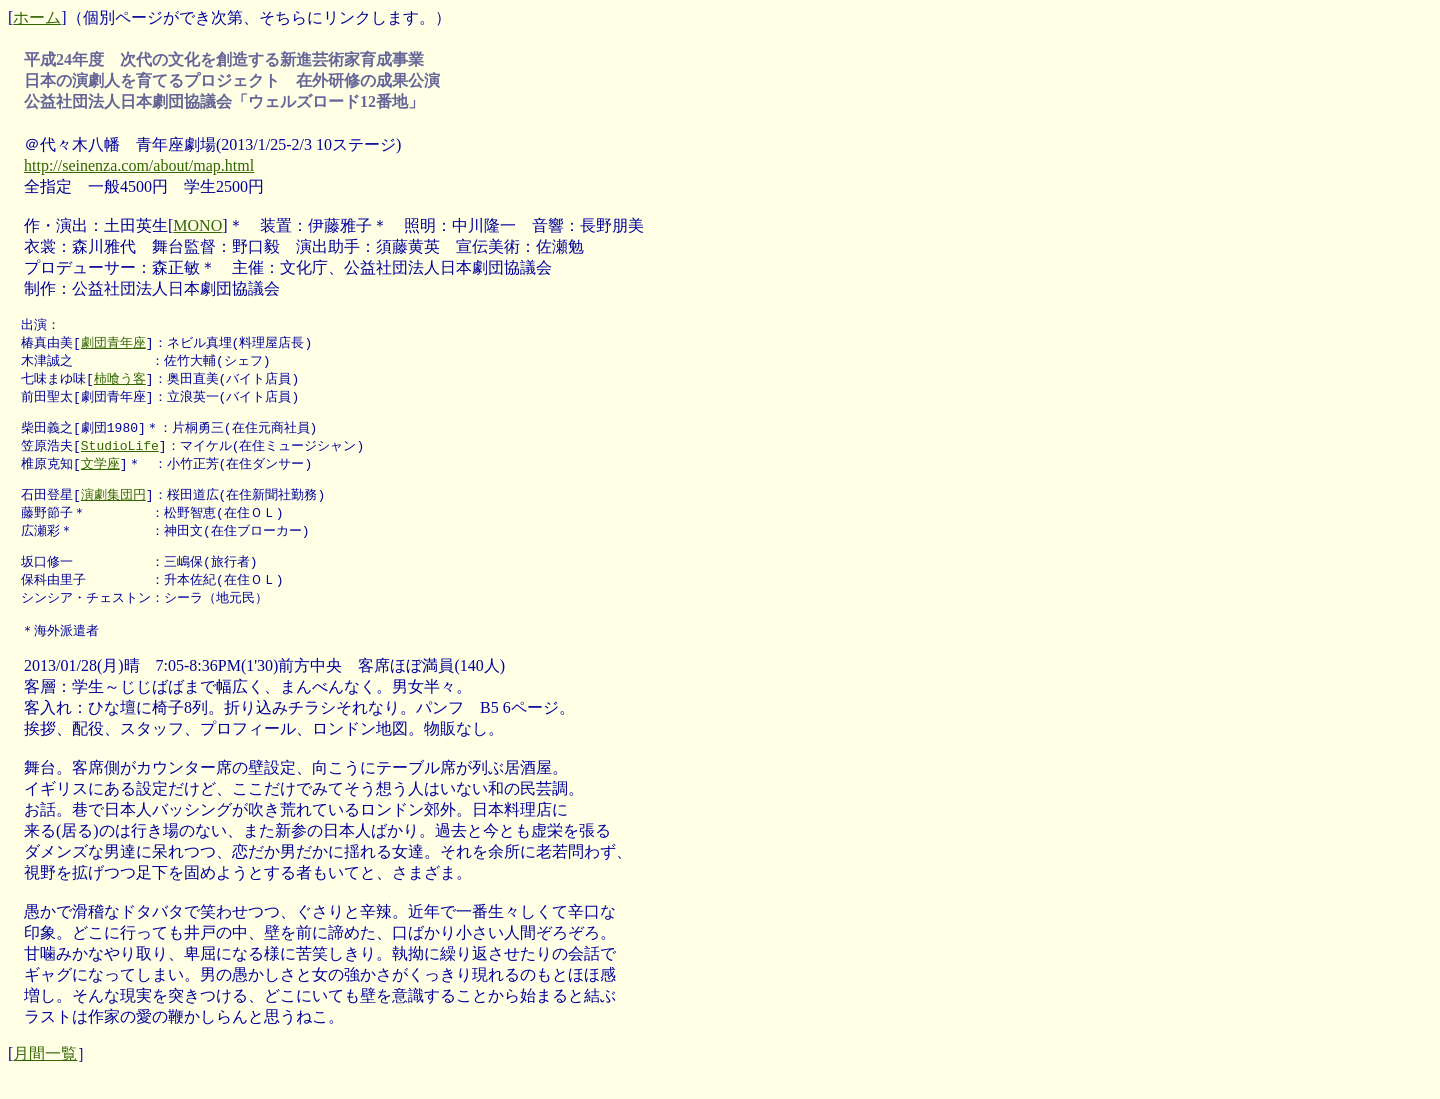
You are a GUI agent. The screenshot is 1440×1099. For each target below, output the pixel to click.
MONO (197, 225)
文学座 (100, 471)
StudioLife (120, 452)
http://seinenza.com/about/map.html (139, 165)
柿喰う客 (120, 382)
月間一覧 (45, 1071)
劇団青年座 (113, 344)
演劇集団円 (113, 503)
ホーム (37, 17)
